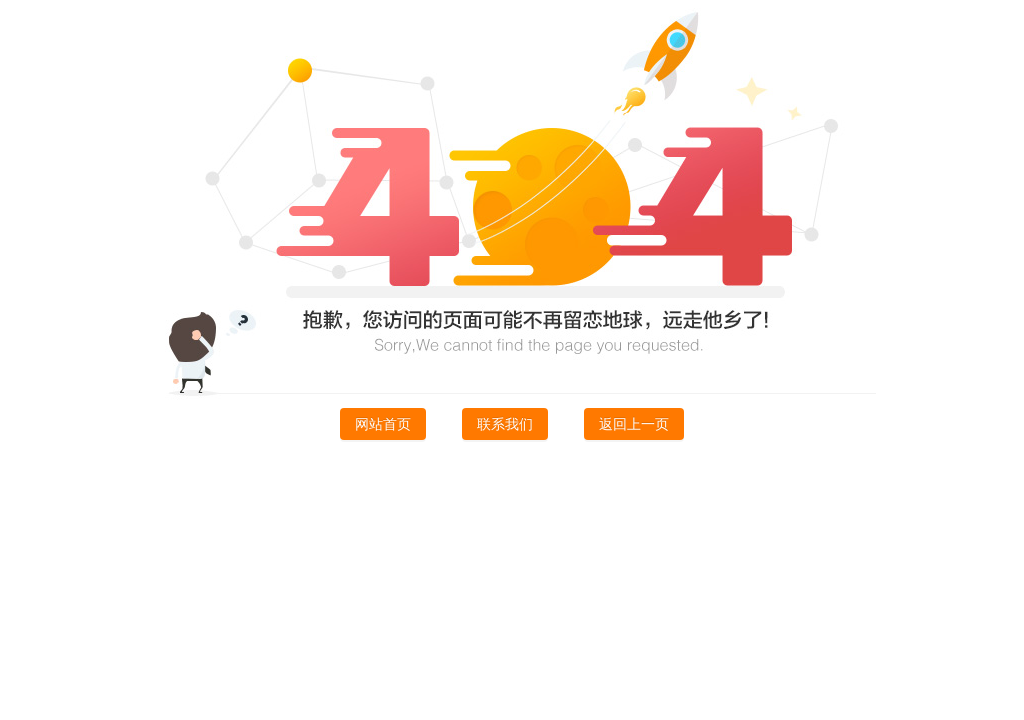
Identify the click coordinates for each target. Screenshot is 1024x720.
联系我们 (505, 424)
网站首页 (383, 424)
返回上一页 (634, 424)
